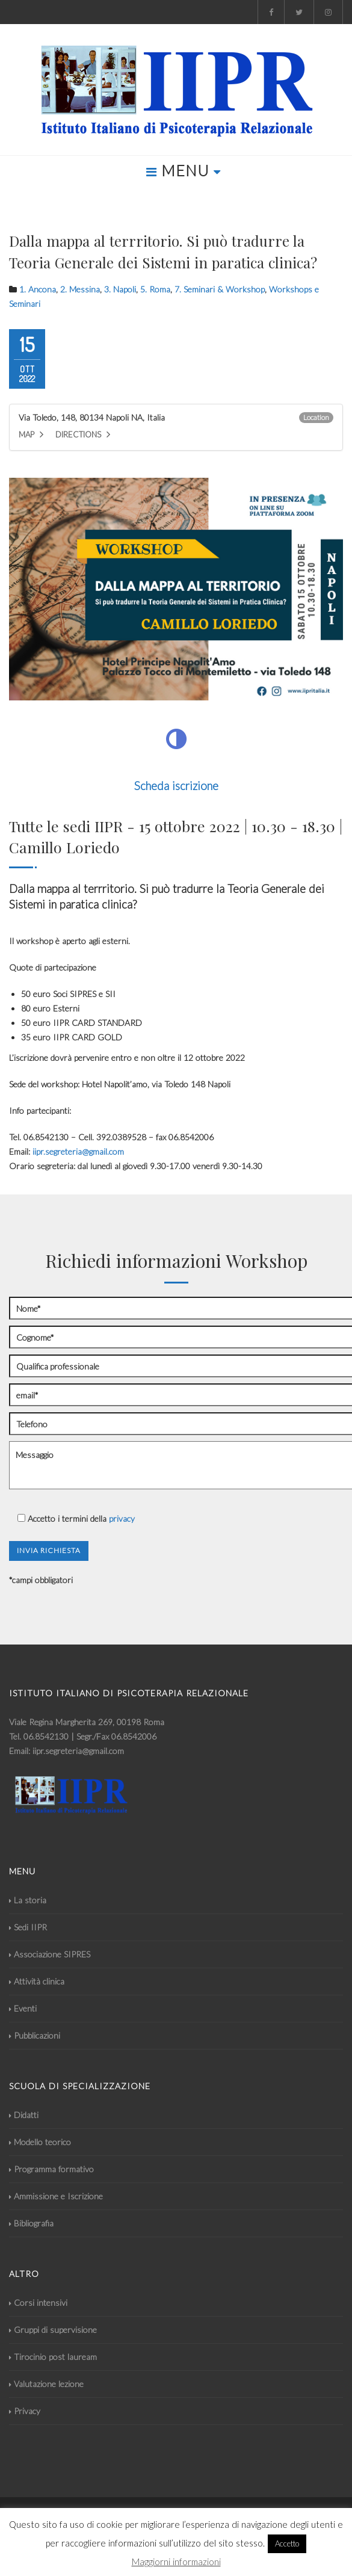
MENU (183, 170)
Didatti (24, 2115)
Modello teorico (40, 2142)
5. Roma (155, 289)
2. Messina (80, 289)
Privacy (24, 2411)
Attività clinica (36, 1981)
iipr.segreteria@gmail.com (78, 1151)
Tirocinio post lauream (53, 2357)
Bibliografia (31, 2223)
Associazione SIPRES (49, 1954)
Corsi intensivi (38, 2302)
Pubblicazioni (34, 2035)
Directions (82, 434)
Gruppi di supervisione (53, 2329)
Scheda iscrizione (176, 785)
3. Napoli (120, 289)
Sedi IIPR (28, 1927)
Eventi (23, 2008)
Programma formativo (51, 2169)
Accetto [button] (287, 2543)
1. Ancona (37, 289)
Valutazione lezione (46, 2384)
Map (31, 434)
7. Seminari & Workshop (219, 289)
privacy (122, 1518)
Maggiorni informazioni (176, 2561)
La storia (27, 1900)
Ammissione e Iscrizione (56, 2196)
